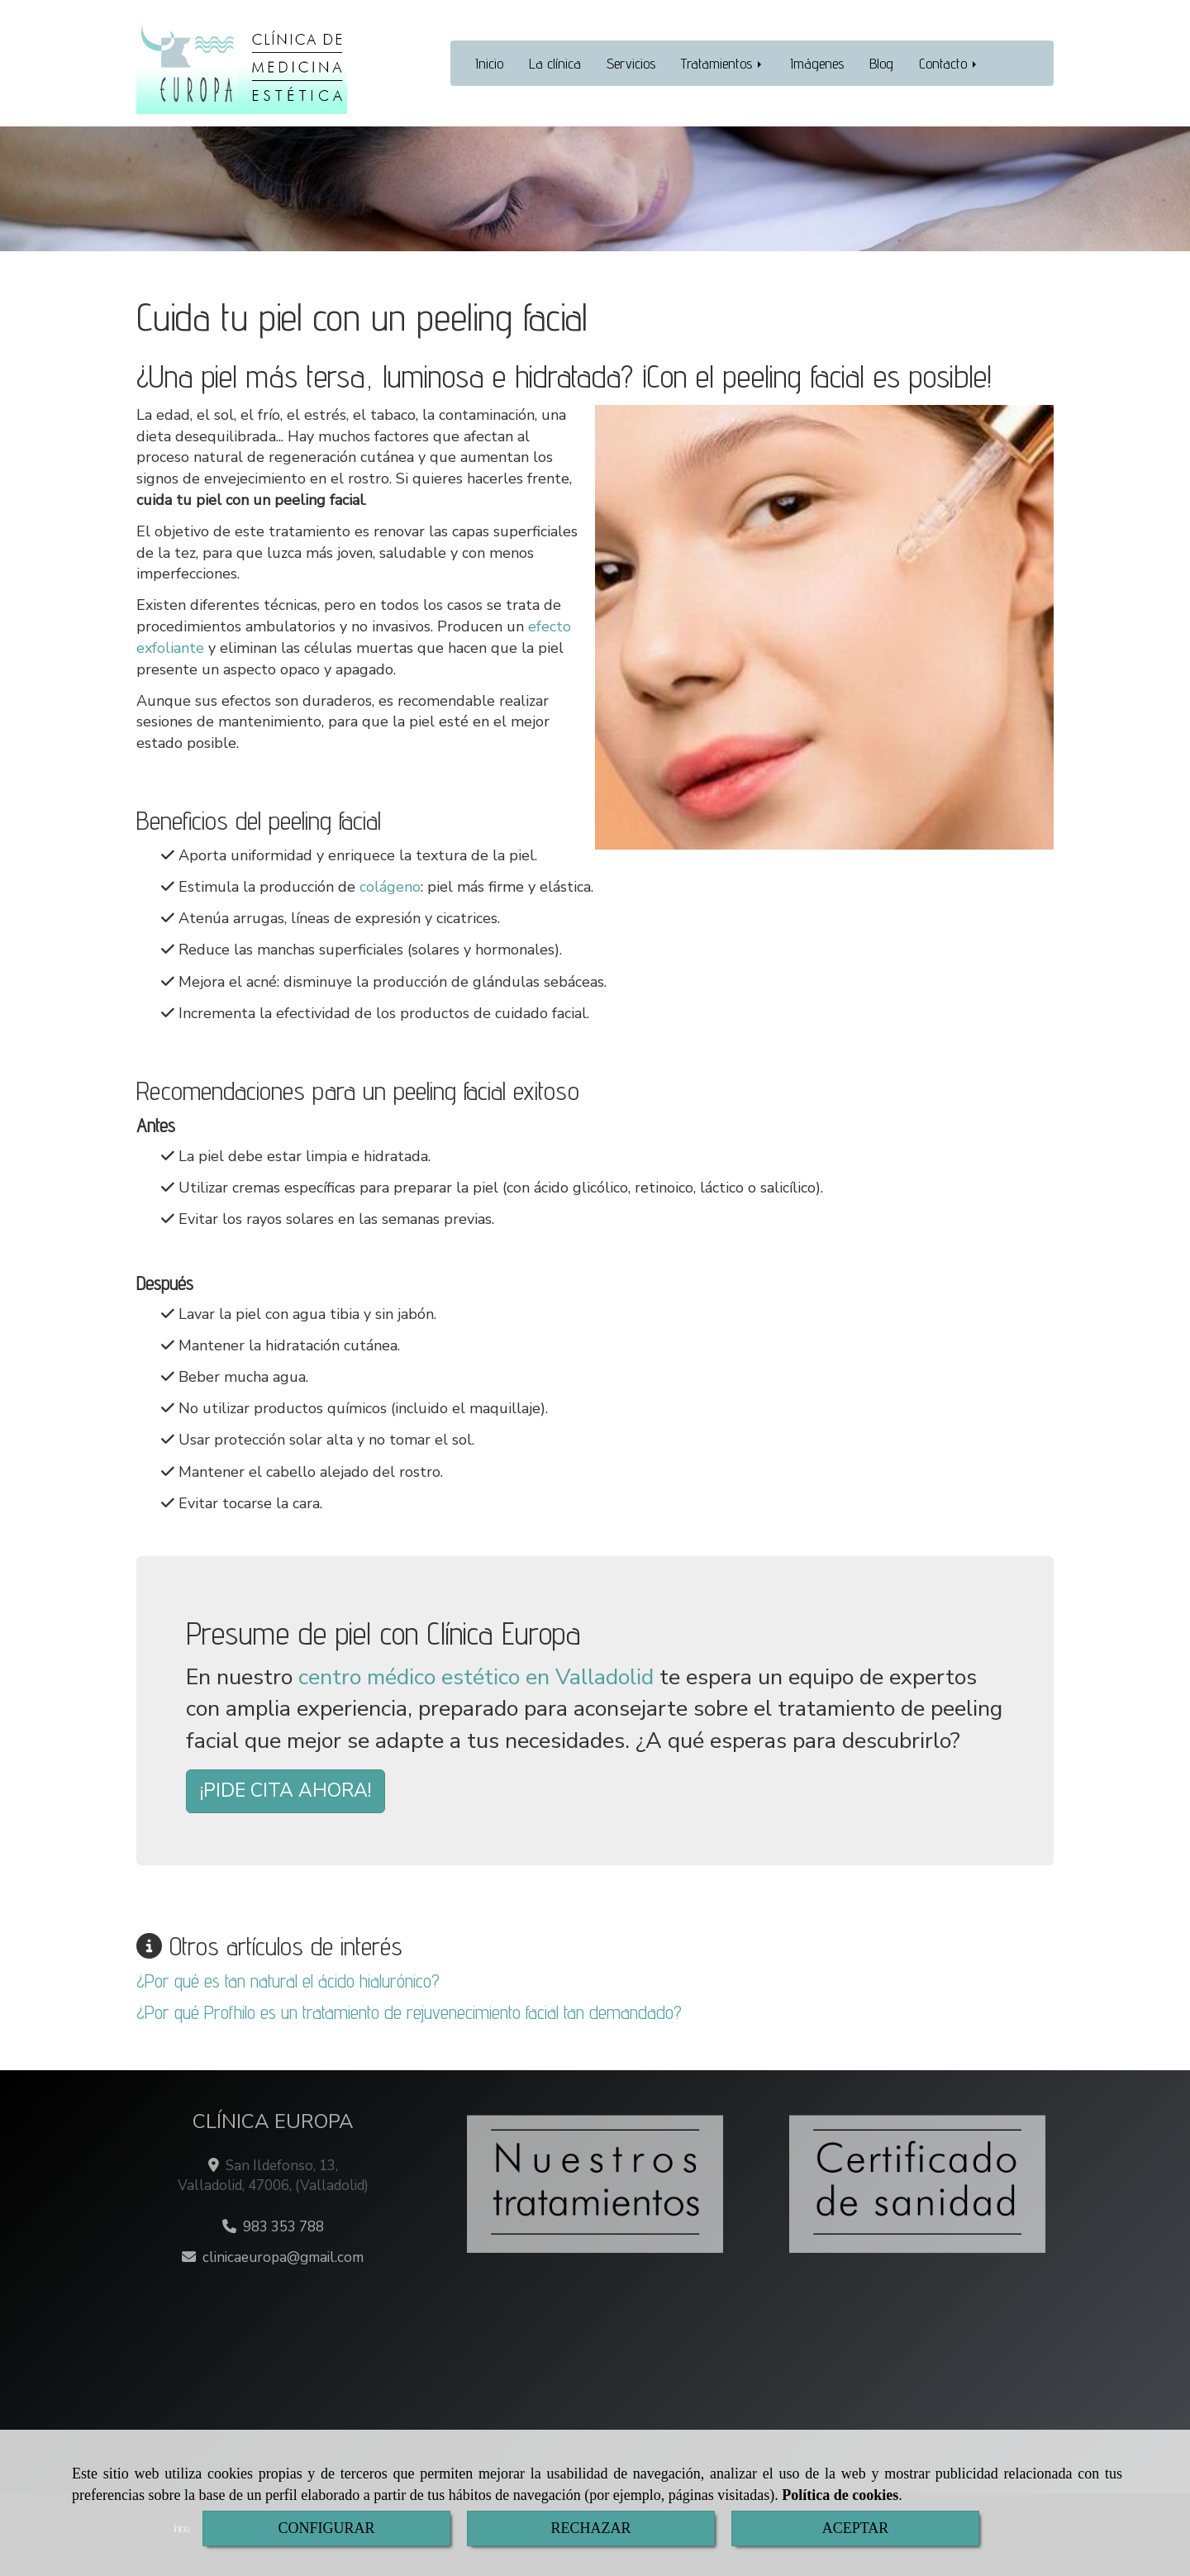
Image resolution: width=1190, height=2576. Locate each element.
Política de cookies (840, 2495)
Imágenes (817, 63)
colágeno (390, 887)
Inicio (489, 63)
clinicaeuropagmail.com (283, 2257)
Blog (881, 63)
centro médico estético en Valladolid (476, 1677)
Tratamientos (722, 63)
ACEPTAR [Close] (855, 2528)
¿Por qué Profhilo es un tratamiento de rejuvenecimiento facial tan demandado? (409, 2012)
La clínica (555, 63)
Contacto (949, 63)
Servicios (631, 63)
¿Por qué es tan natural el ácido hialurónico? (288, 1980)
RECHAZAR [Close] (590, 2528)
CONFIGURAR (326, 2528)
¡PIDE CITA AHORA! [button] (285, 1790)
